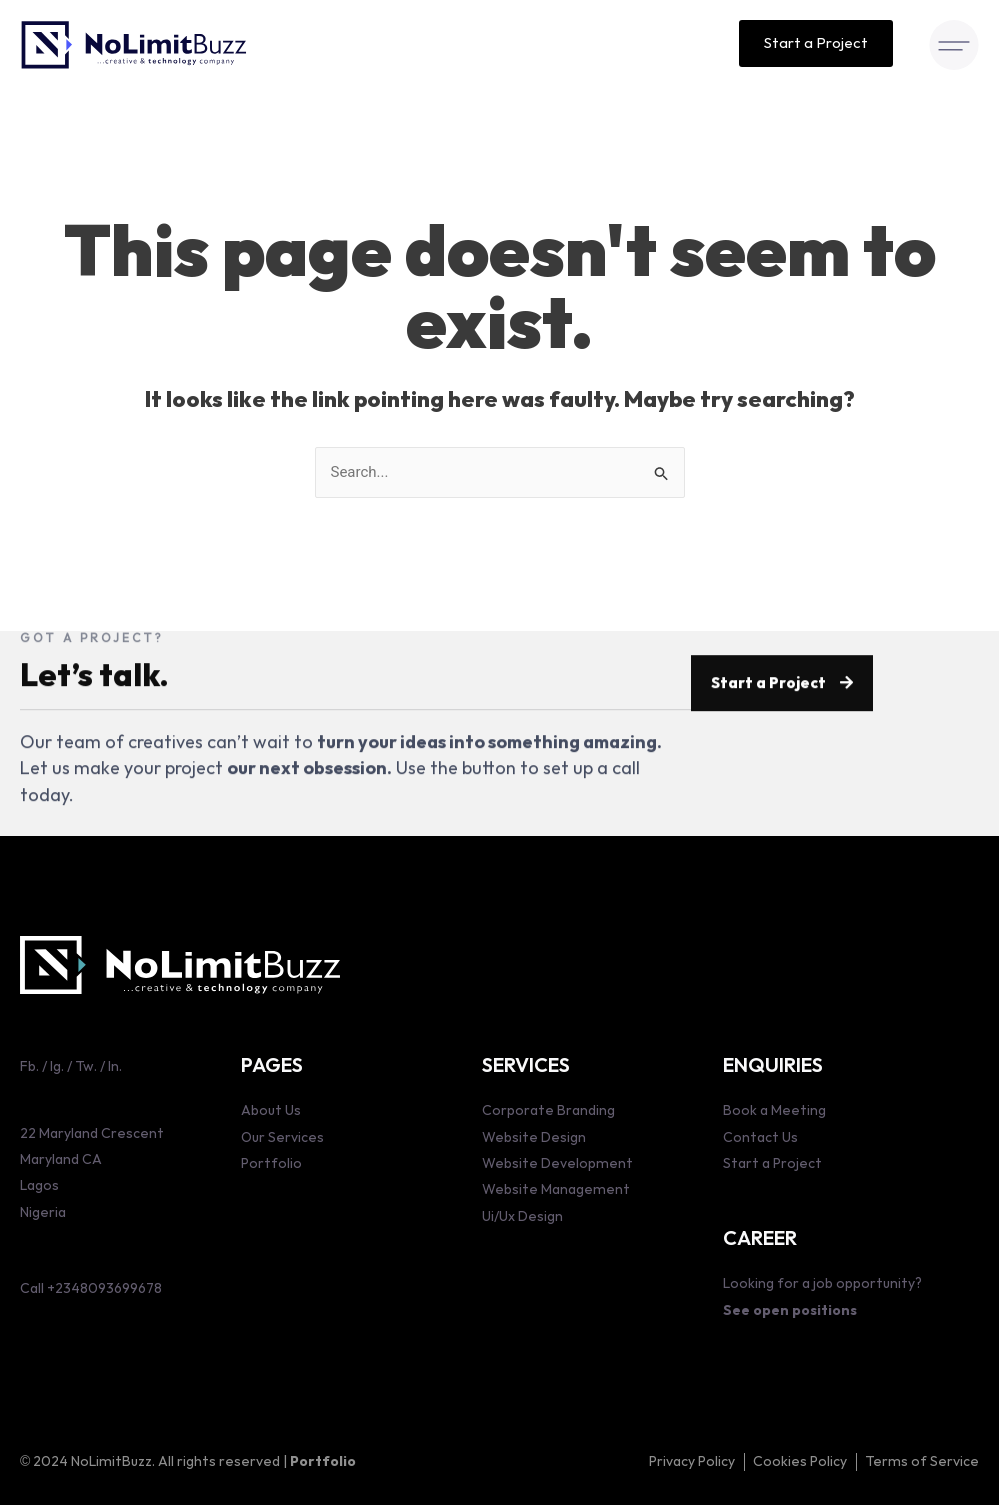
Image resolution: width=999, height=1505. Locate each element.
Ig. (57, 1066)
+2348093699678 (104, 1288)
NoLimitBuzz (111, 1461)
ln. (115, 1066)
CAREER (760, 1239)
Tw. (84, 1066)
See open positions (790, 1310)
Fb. (29, 1066)
